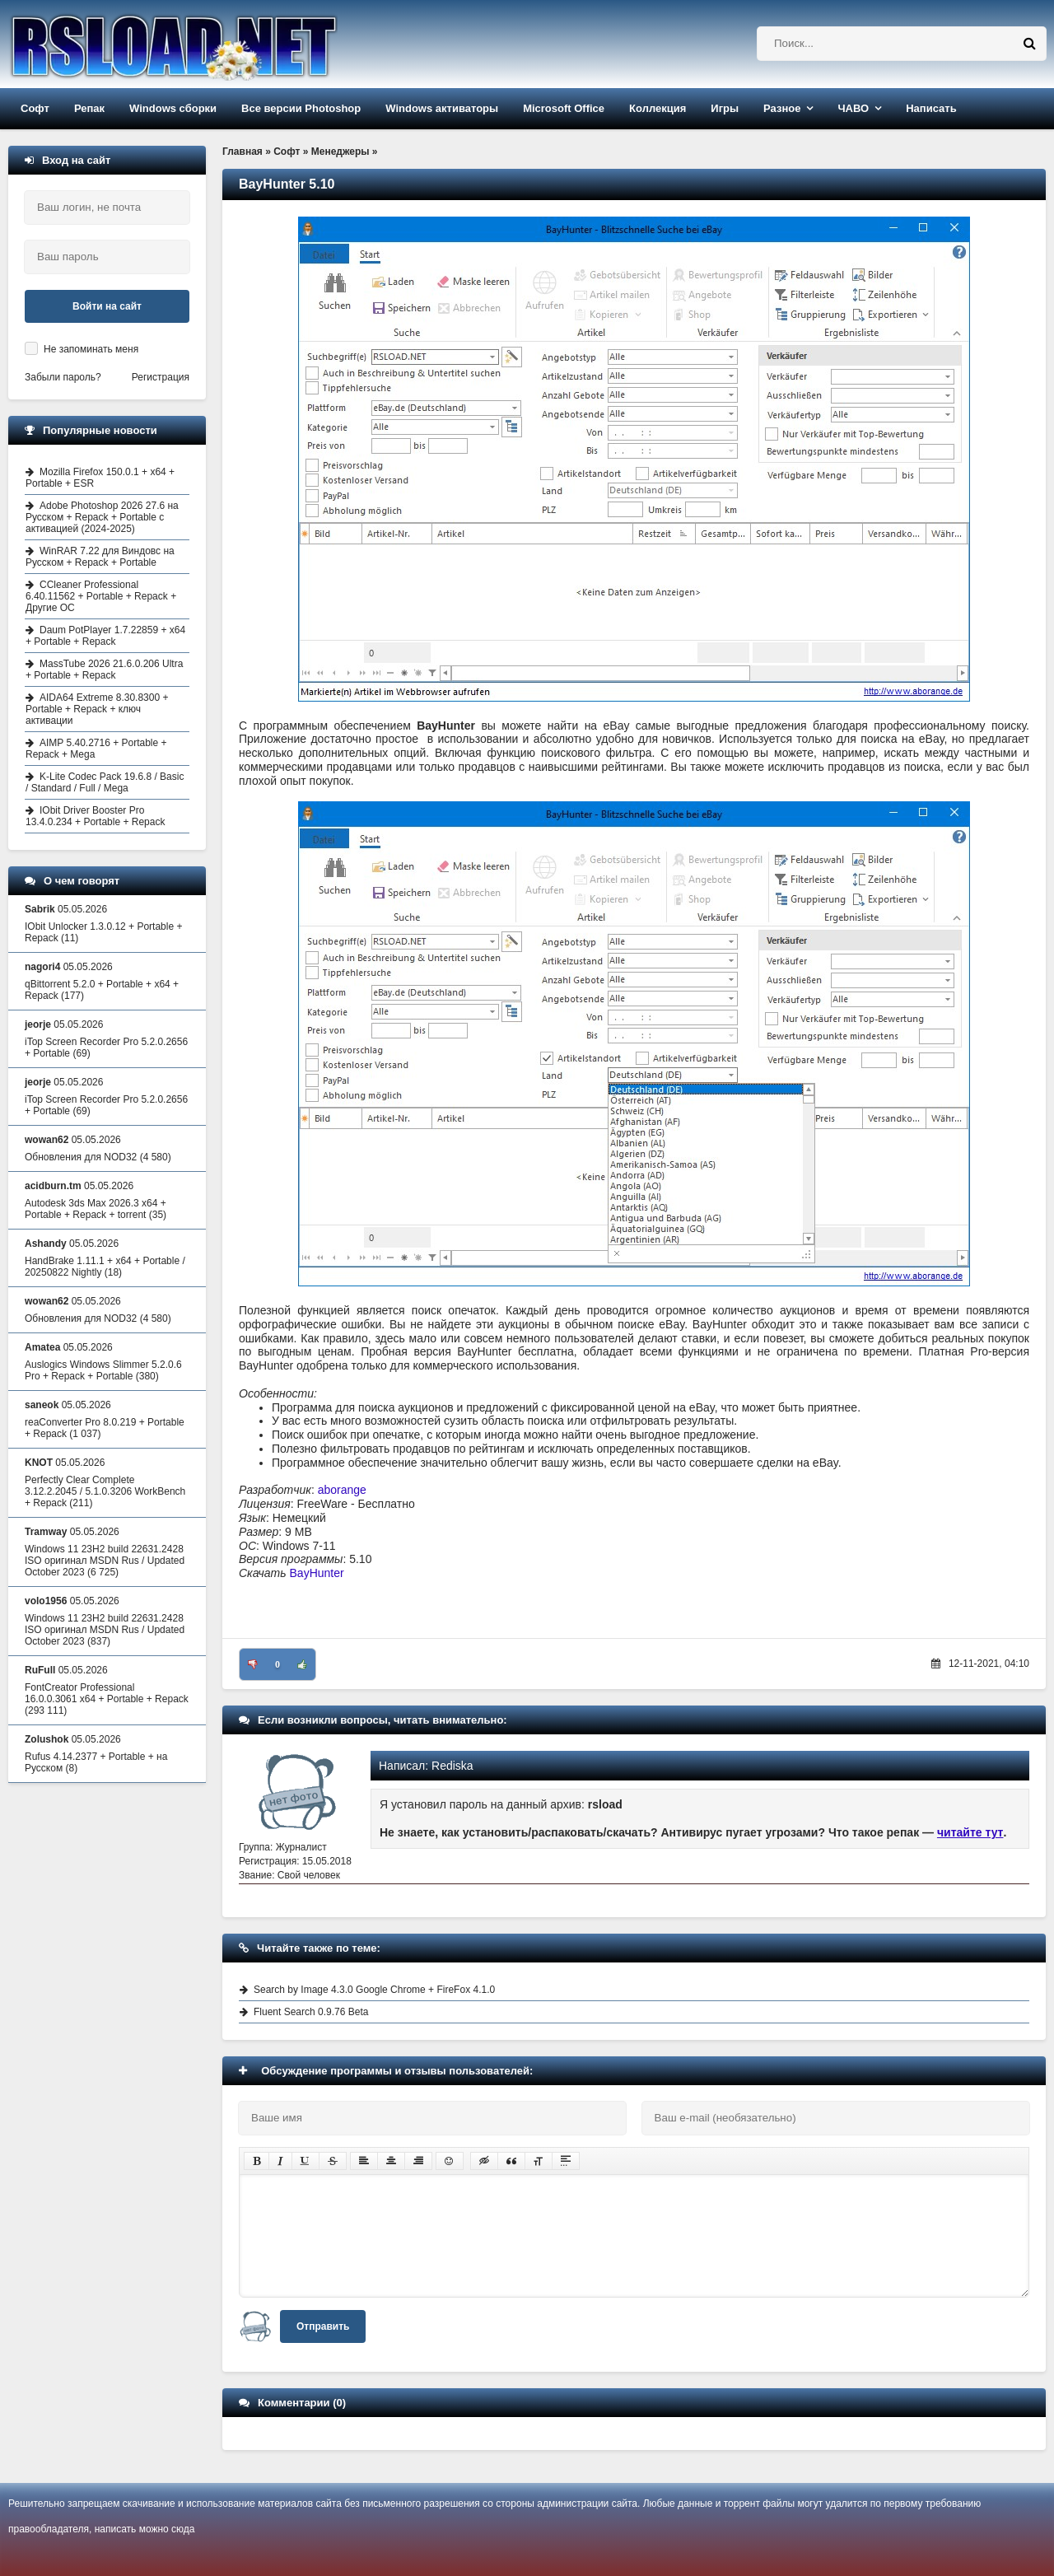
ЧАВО (853, 108)
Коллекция (657, 108)
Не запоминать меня (91, 349)
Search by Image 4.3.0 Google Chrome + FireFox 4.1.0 (374, 1989)
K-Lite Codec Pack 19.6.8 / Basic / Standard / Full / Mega (105, 782)
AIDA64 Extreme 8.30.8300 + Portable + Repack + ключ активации (97, 709)
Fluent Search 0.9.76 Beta (311, 2012)
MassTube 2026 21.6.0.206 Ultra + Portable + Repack (104, 669)
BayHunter (317, 1573)
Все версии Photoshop (301, 108)
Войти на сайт (107, 306)
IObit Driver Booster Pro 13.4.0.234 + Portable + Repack (95, 816)
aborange (342, 1489)
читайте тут (970, 1832)
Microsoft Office (563, 108)
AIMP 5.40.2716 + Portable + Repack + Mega (96, 748)
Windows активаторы (441, 108)
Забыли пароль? (63, 377)
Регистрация (160, 377)
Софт (35, 108)
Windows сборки (173, 108)
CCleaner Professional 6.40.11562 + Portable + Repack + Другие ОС (101, 596)
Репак (89, 108)
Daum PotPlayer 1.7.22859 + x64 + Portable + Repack (105, 635)
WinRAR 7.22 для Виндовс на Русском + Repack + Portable (100, 556)
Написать (931, 108)
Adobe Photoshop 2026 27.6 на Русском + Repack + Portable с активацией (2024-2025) (102, 517)
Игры (725, 108)
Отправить (322, 2326)
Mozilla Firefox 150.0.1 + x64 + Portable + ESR (100, 477)
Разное (781, 108)
